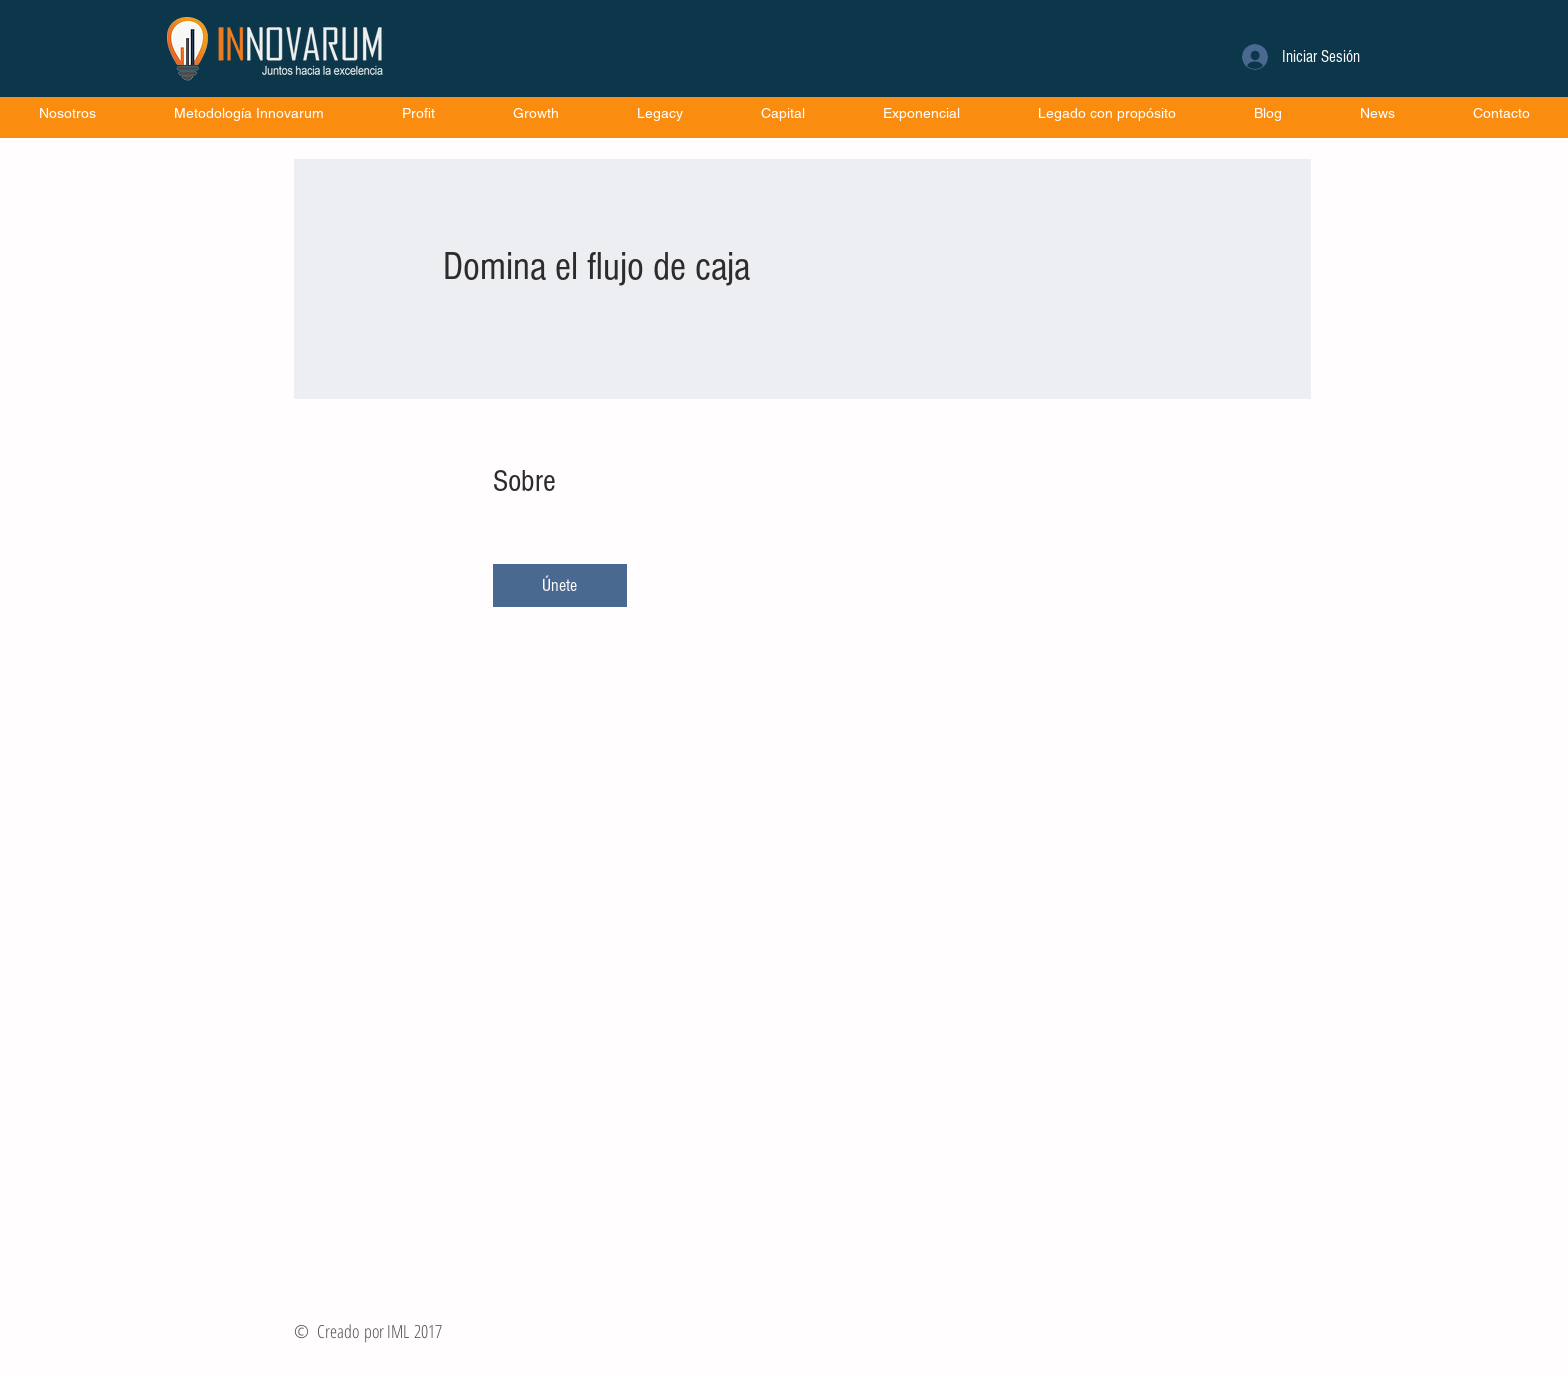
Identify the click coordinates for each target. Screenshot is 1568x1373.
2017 (428, 1331)
